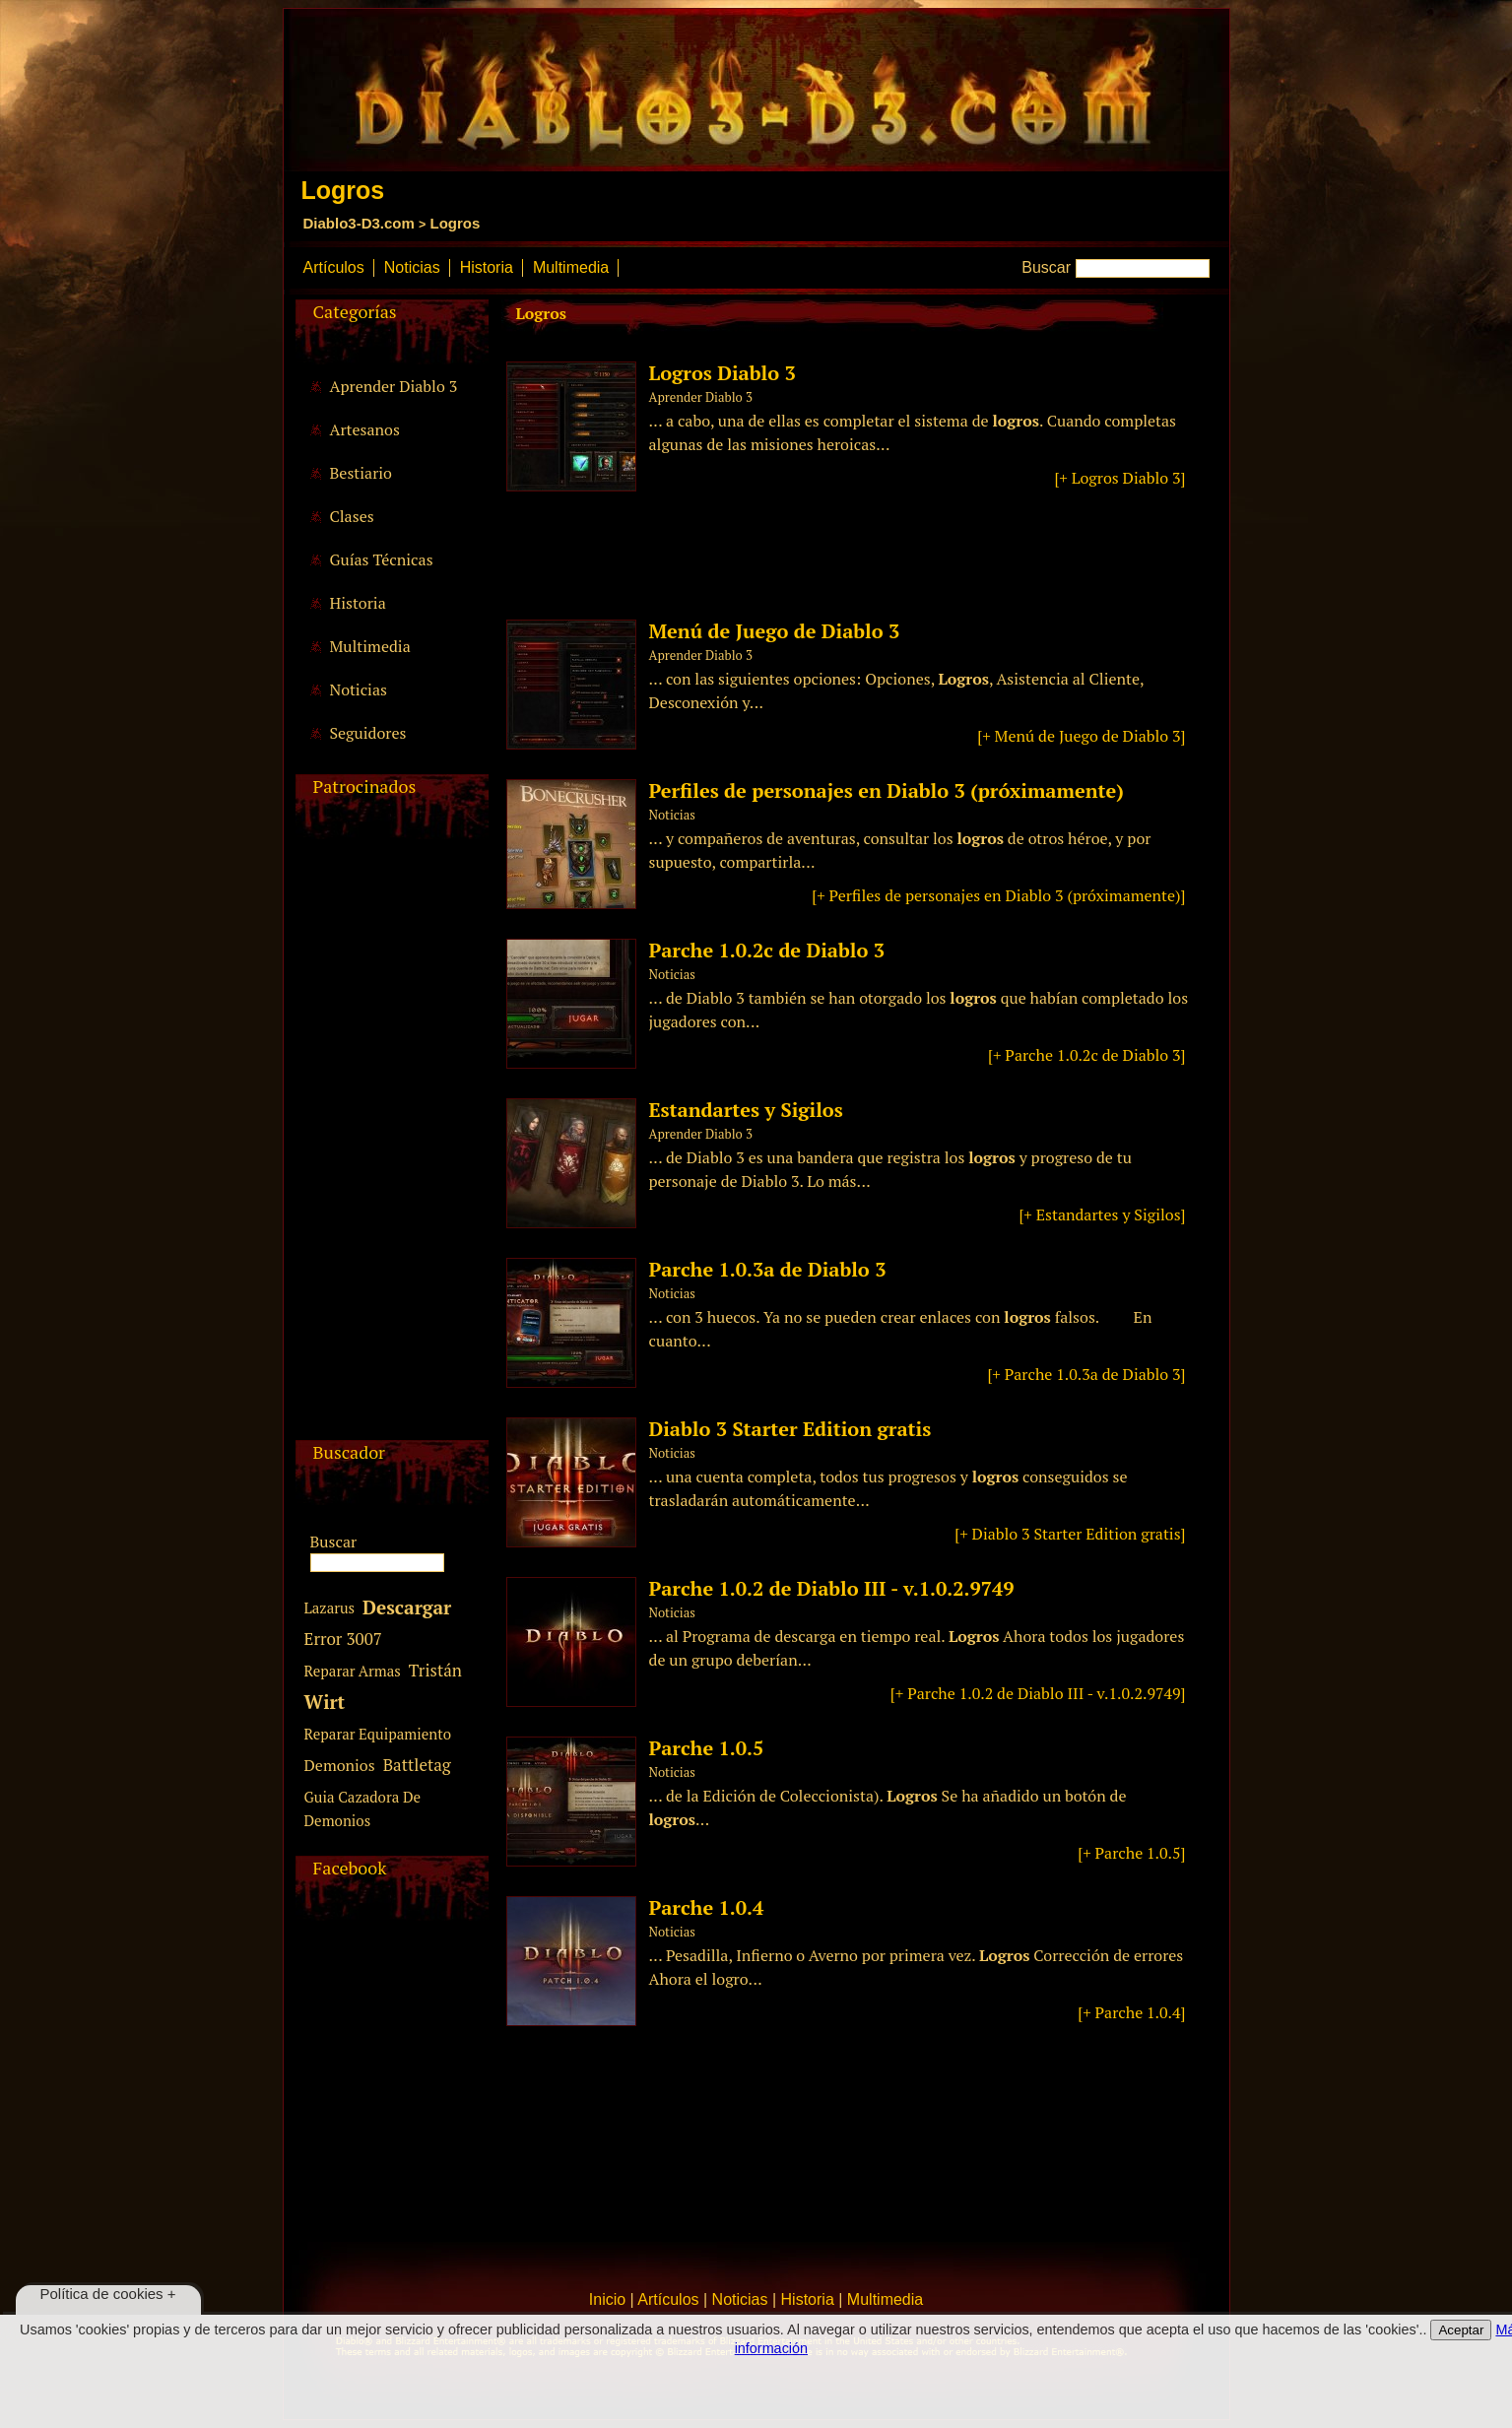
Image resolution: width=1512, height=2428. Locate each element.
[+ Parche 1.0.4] (1131, 2012)
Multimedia (571, 267)
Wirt (325, 1701)
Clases (352, 516)
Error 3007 (343, 1638)
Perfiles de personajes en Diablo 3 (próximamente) (886, 790)
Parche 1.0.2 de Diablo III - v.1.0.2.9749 (832, 1588)
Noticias (412, 267)
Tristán (435, 1670)
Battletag (417, 1764)
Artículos (333, 267)
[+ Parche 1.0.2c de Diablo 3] (1086, 1055)
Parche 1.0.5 (706, 1748)
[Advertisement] (389, 1144)
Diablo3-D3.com (359, 223)
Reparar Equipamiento (378, 1733)
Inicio (607, 2299)
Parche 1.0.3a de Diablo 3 (768, 1269)
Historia (486, 267)
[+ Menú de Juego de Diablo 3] (1081, 736)
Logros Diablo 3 (722, 373)
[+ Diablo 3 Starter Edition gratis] (1069, 1533)
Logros (455, 223)
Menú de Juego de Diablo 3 (774, 631)
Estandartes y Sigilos (746, 1109)
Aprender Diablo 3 (394, 386)
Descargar (406, 1607)
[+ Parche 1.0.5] (1131, 1853)
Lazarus (330, 1607)
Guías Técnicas (381, 559)
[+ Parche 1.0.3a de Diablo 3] (1086, 1374)
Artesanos (365, 429)
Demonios (339, 1765)
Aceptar (1460, 2330)
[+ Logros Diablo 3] (1119, 478)
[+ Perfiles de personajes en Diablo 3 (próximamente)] (998, 895)
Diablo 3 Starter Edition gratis (790, 1428)
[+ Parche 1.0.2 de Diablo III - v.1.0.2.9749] (1038, 1693)
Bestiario (361, 473)
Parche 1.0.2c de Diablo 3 (767, 950)
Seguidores (368, 733)
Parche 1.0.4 (706, 1907)
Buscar (1046, 267)
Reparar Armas (352, 1670)
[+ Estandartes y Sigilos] (1102, 1214)
